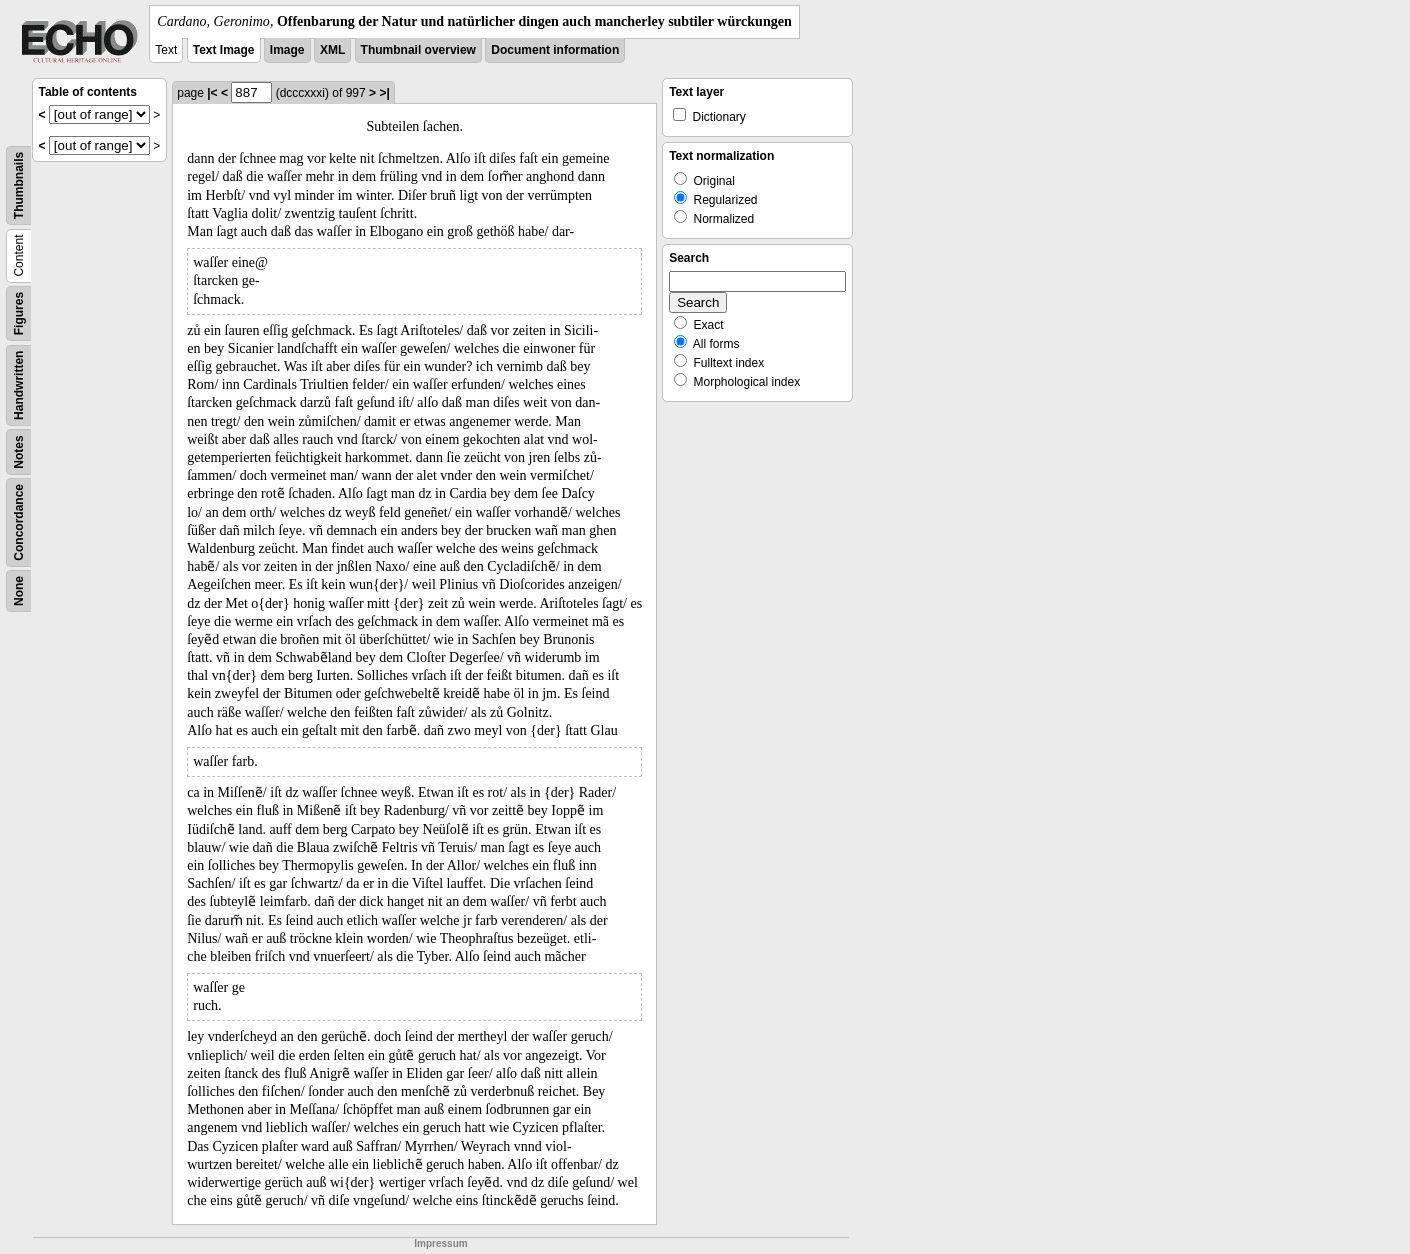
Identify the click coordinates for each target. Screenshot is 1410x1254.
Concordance (19, 522)
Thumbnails (19, 185)
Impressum (440, 1243)
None (19, 591)
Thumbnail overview (418, 50)
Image (287, 50)
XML (332, 50)
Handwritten (19, 385)
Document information (555, 50)
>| (384, 93)
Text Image (224, 50)
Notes (19, 451)
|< (212, 93)
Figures (19, 313)
